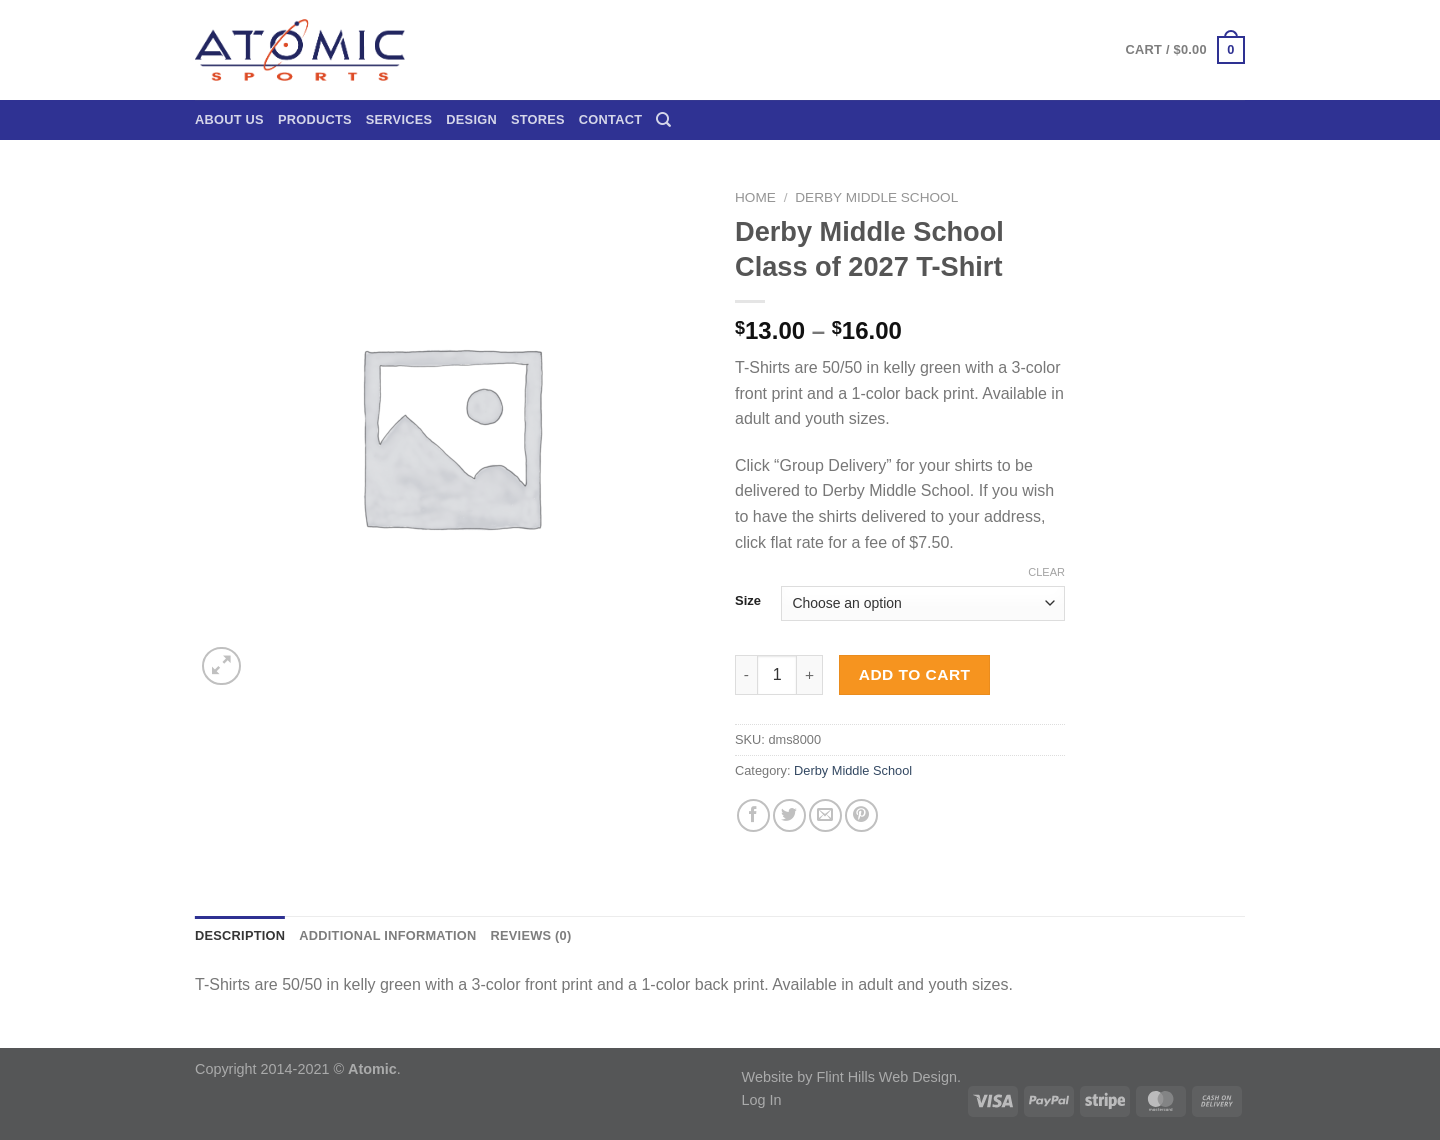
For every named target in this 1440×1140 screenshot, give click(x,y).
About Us (229, 119)
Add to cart (915, 674)
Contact (610, 119)
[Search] (663, 120)
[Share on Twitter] (789, 815)
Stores (538, 119)
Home (755, 197)
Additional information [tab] (387, 935)
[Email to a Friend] (825, 815)
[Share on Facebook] (753, 815)
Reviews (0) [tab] (530, 935)
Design (471, 119)
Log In (762, 1100)
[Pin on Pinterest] (861, 815)
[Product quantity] (777, 675)
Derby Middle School (876, 197)
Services (399, 119)
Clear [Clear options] (1046, 572)
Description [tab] (240, 935)
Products (315, 119)
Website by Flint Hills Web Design (849, 1077)
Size (748, 601)
